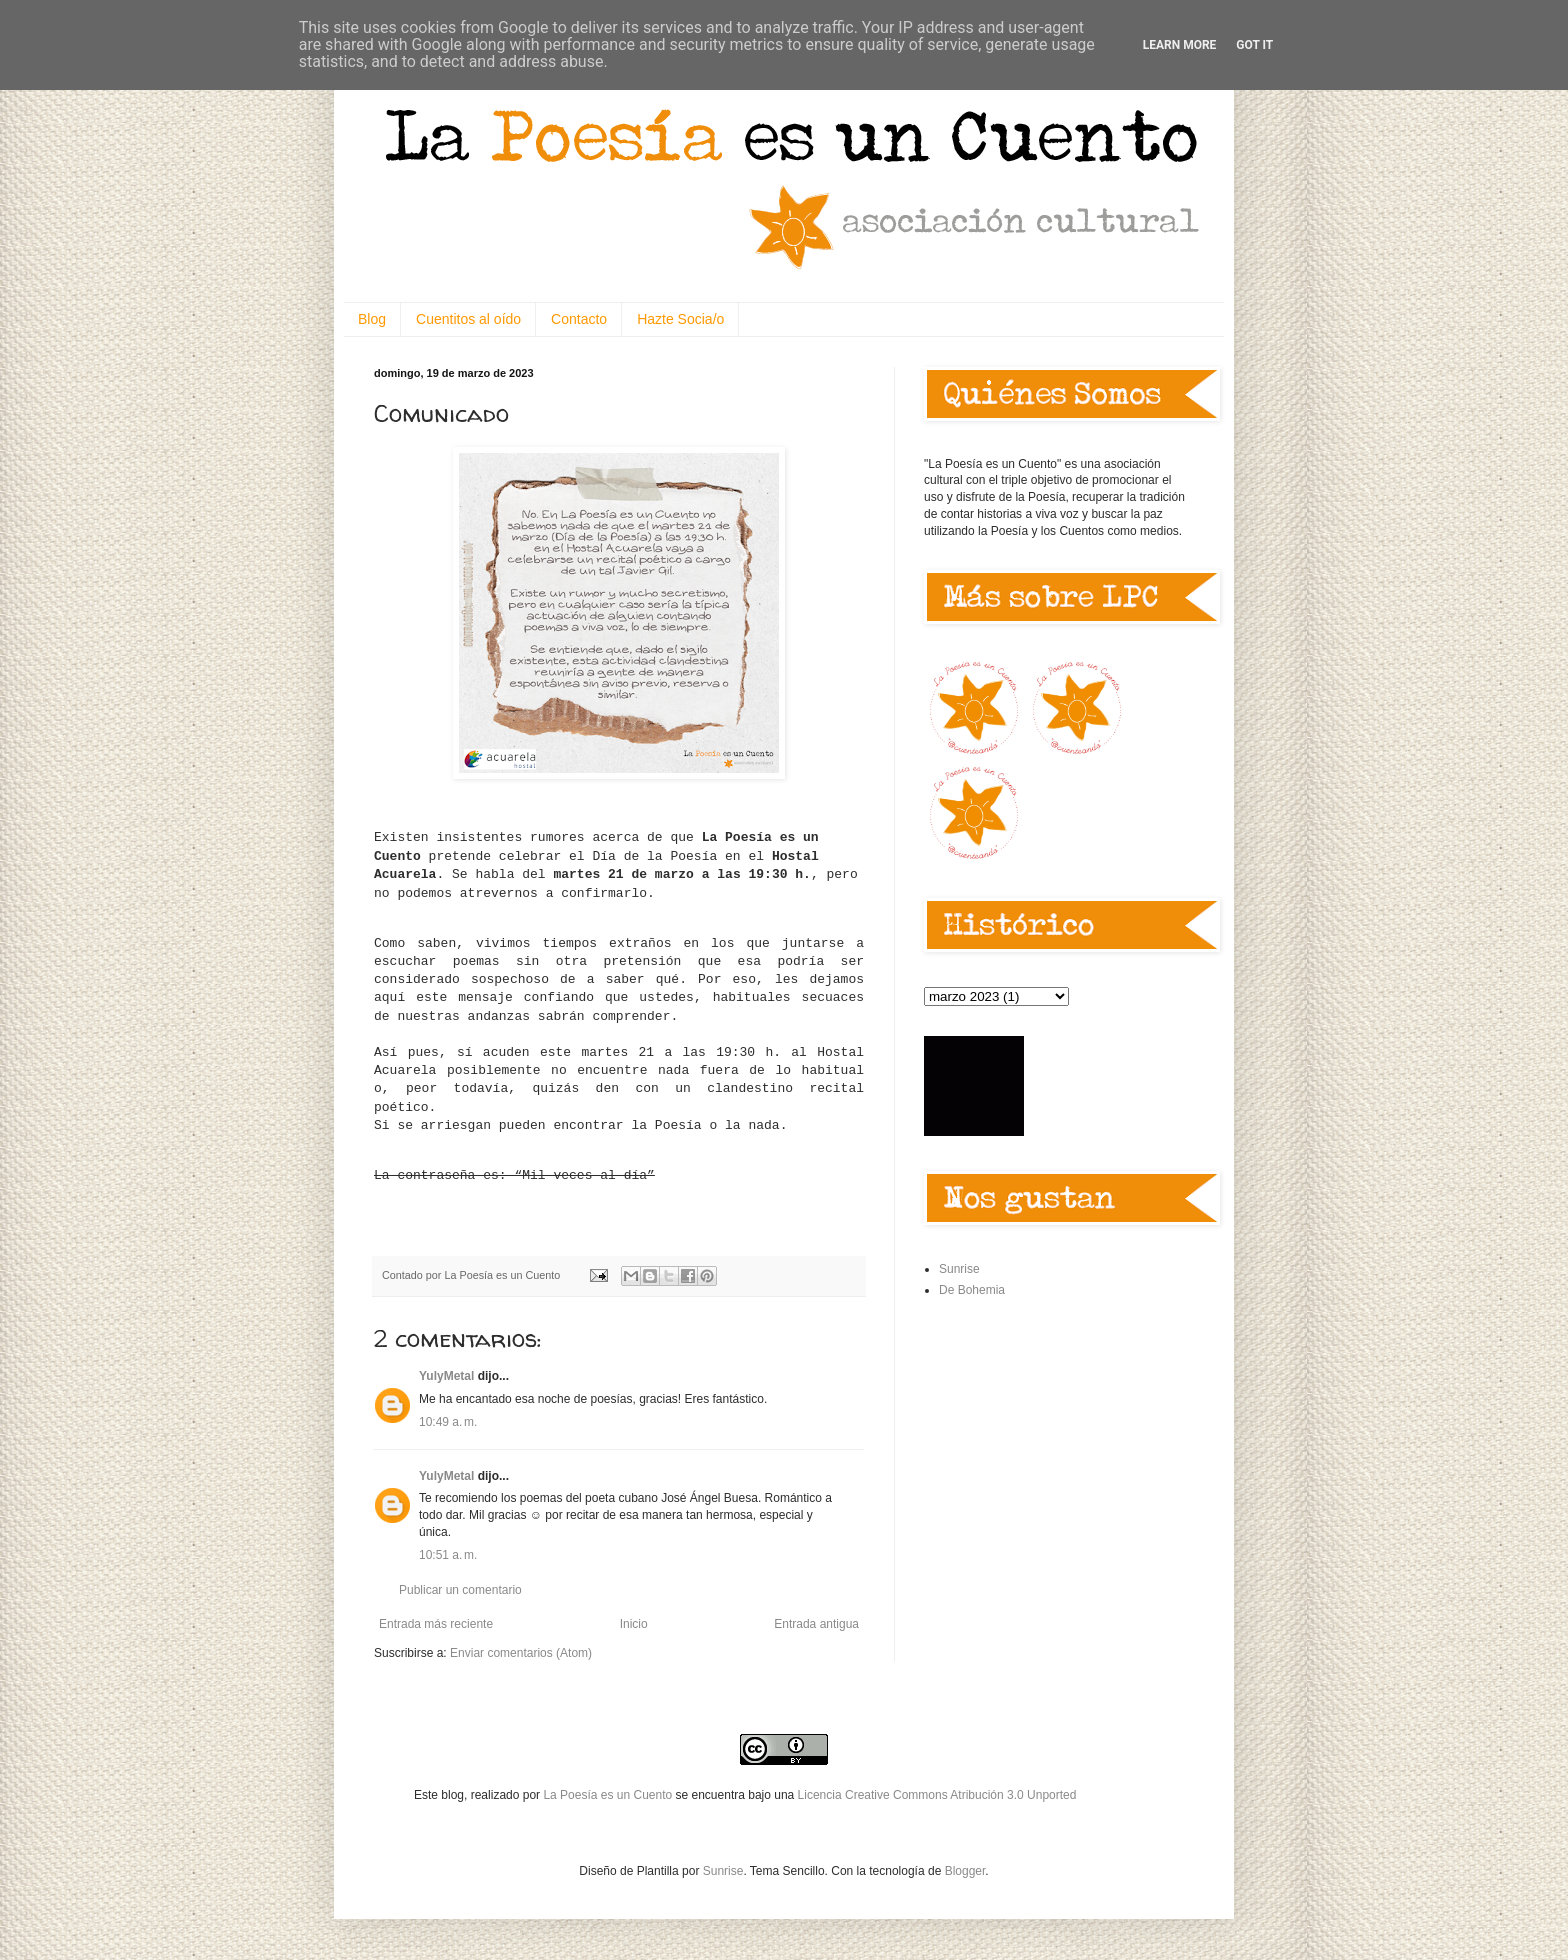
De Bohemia (972, 1290)
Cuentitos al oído (468, 319)
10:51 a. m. (448, 1555)
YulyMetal (446, 1376)
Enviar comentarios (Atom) (521, 1653)
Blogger (965, 1871)
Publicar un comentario (460, 1590)
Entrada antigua (816, 1624)
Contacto (579, 319)
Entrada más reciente (436, 1624)
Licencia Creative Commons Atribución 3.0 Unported (937, 1795)
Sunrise (959, 1269)
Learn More (1180, 45)
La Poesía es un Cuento (609, 1795)
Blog (372, 319)
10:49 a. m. (448, 1422)
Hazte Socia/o (680, 319)
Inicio (634, 1624)
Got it (1254, 45)
